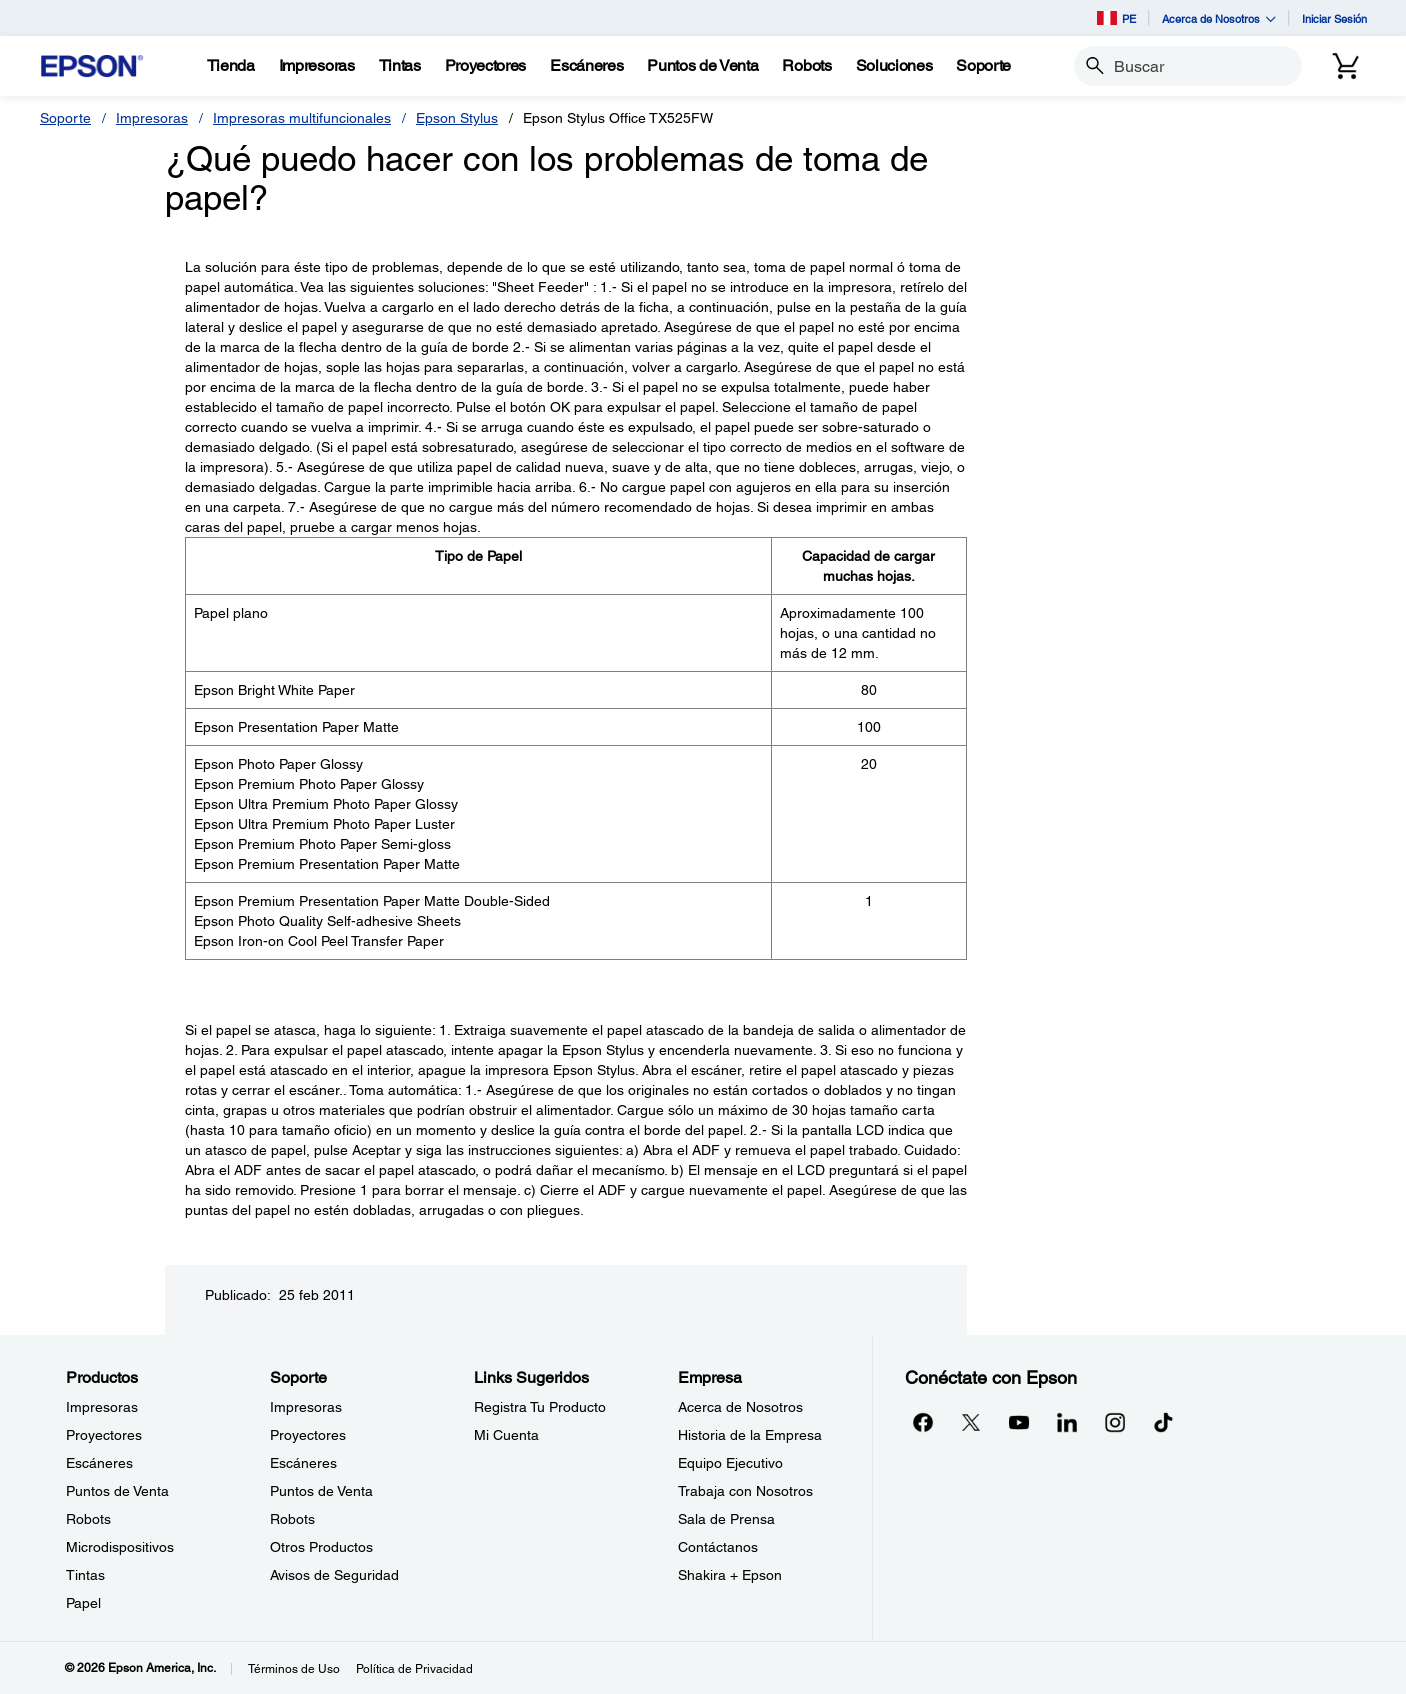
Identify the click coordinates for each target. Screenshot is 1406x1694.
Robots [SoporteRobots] (292, 1519)
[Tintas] (400, 66)
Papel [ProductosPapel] (83, 1603)
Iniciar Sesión (1334, 18)
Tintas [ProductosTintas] (85, 1575)
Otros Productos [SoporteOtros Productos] (321, 1547)
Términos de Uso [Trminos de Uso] (294, 1669)
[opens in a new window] (1163, 1422)
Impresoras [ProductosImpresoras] (102, 1407)
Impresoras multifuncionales (302, 118)
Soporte (65, 118)
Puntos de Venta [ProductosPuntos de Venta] (117, 1491)
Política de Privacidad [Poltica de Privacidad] (414, 1669)
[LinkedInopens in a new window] (1067, 1422)
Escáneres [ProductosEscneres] (99, 1463)
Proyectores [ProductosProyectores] (104, 1435)
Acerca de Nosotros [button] (1219, 18)
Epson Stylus (457, 118)
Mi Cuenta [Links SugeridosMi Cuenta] (506, 1435)
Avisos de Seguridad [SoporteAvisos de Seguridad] (334, 1575)
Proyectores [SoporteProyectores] (308, 1435)
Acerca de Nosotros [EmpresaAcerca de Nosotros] (740, 1407)
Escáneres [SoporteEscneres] (303, 1463)
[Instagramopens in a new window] (1115, 1422)
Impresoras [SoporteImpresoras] (306, 1407)
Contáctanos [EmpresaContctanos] (718, 1547)
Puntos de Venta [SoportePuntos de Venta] (321, 1491)
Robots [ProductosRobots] (88, 1519)
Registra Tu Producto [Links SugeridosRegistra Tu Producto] (540, 1407)
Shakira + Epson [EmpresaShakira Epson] (730, 1575)
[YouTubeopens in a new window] (1019, 1422)
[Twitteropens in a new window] (971, 1422)
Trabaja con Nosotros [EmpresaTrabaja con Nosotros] (745, 1491)
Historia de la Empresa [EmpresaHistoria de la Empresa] (750, 1435)
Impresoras (152, 118)
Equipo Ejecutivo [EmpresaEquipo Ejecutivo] (730, 1463)
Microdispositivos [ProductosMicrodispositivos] (120, 1547)
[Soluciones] (894, 66)
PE (1116, 18)
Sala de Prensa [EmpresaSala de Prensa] (726, 1519)
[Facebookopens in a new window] (923, 1422)
